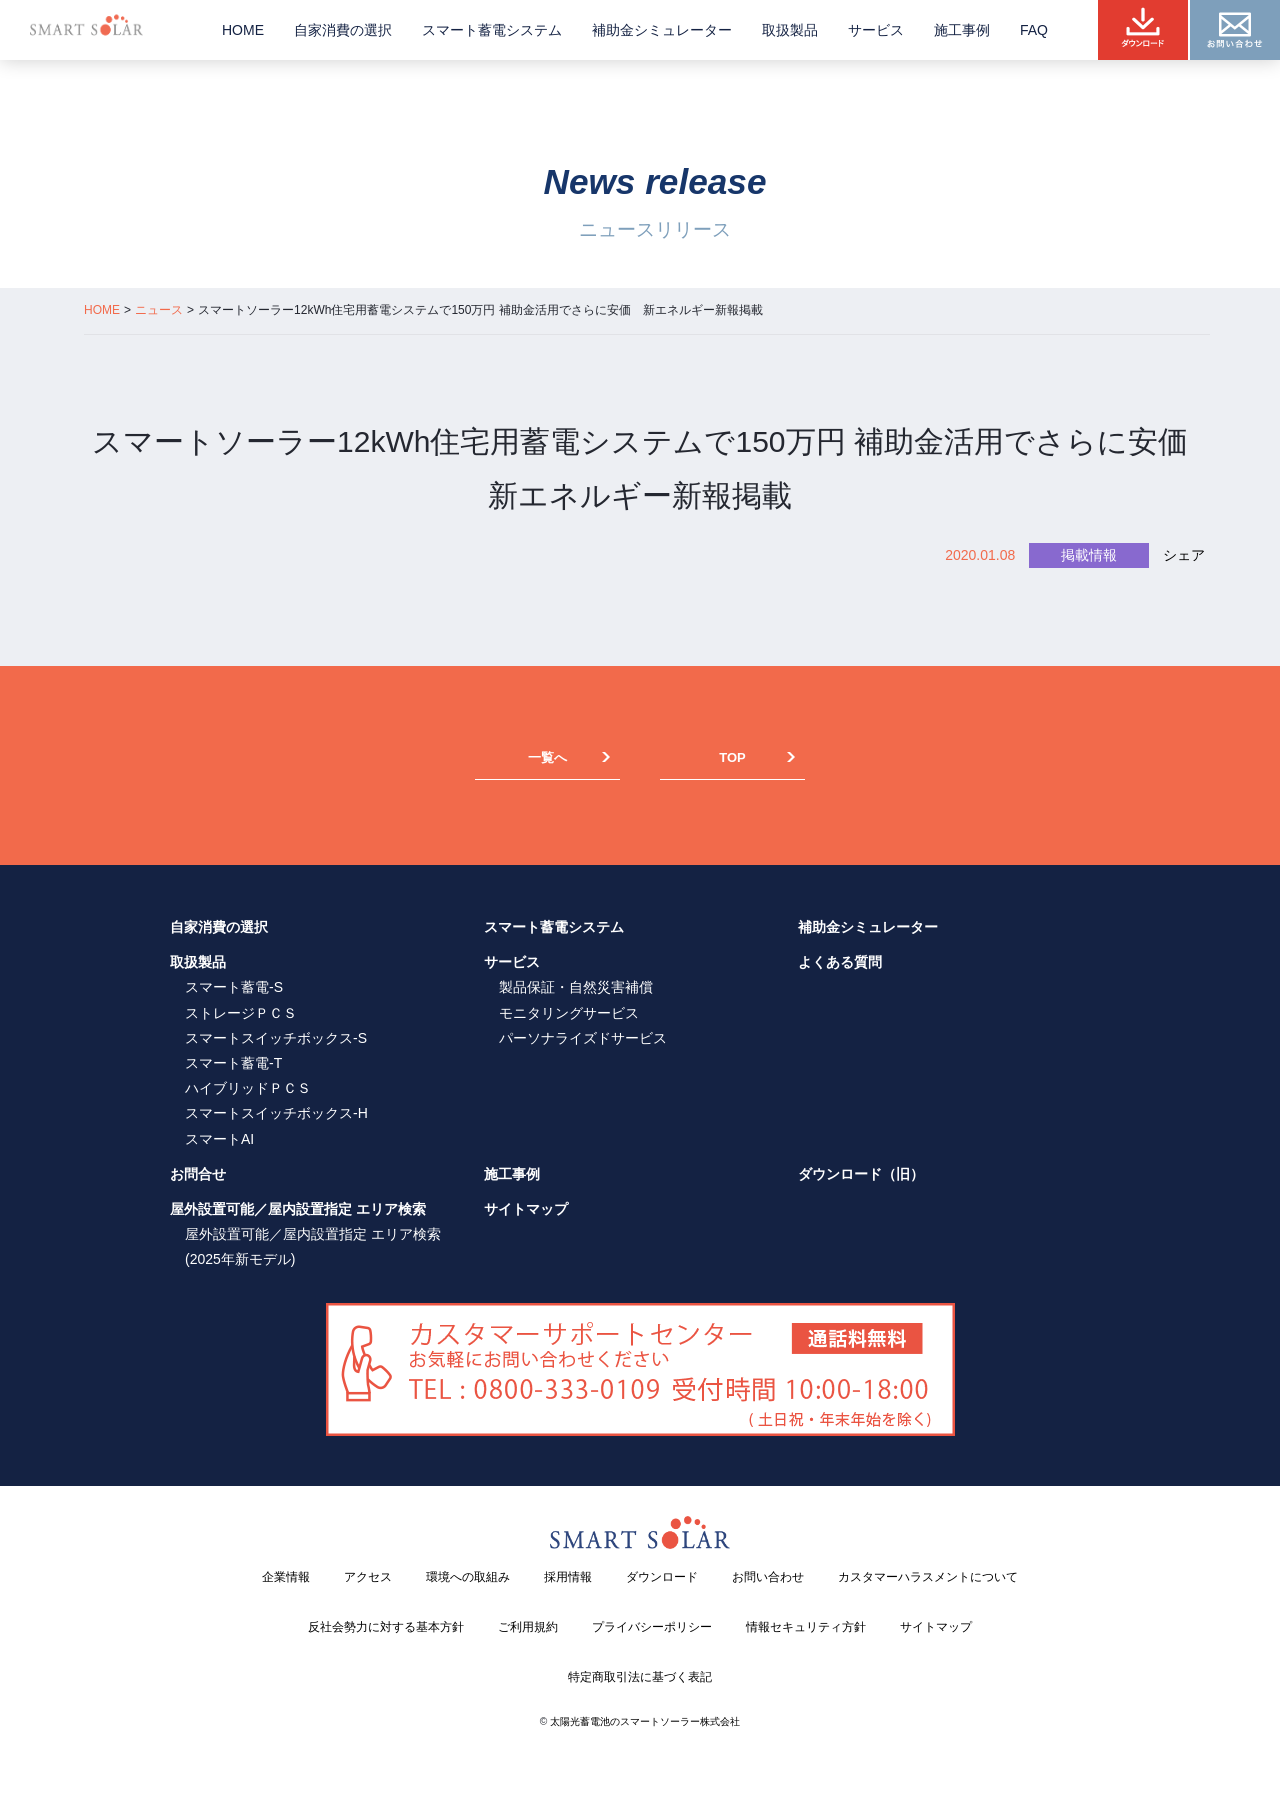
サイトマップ (526, 1209)
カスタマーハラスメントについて (928, 1577)
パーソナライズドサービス (583, 1038)
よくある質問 (840, 962)
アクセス (368, 1577)
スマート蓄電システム (492, 30)
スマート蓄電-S (234, 987)
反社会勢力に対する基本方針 (386, 1627)
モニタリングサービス (569, 1013)
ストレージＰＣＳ (241, 1013)
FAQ (1034, 30)
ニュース (159, 310)
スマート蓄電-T (233, 1063)
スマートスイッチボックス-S (276, 1038)
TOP (732, 757)
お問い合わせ (768, 1577)
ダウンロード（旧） (861, 1174)
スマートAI (219, 1139)
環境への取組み (468, 1577)
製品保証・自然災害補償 (576, 987)
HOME (243, 30)
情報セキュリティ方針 (806, 1627)
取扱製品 (790, 30)
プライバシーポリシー (652, 1627)
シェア (1184, 555)
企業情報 (286, 1577)
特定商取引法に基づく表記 (640, 1677)
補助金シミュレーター (662, 30)
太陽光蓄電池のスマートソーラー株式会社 (645, 1721)
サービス (876, 30)
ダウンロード (662, 1577)
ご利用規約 (528, 1627)
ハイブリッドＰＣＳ (248, 1088)
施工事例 (962, 30)
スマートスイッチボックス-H (276, 1113)
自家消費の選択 (343, 30)
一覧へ (547, 757)
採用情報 (568, 1577)
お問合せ (198, 1174)
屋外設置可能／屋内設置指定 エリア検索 (298, 1209)
